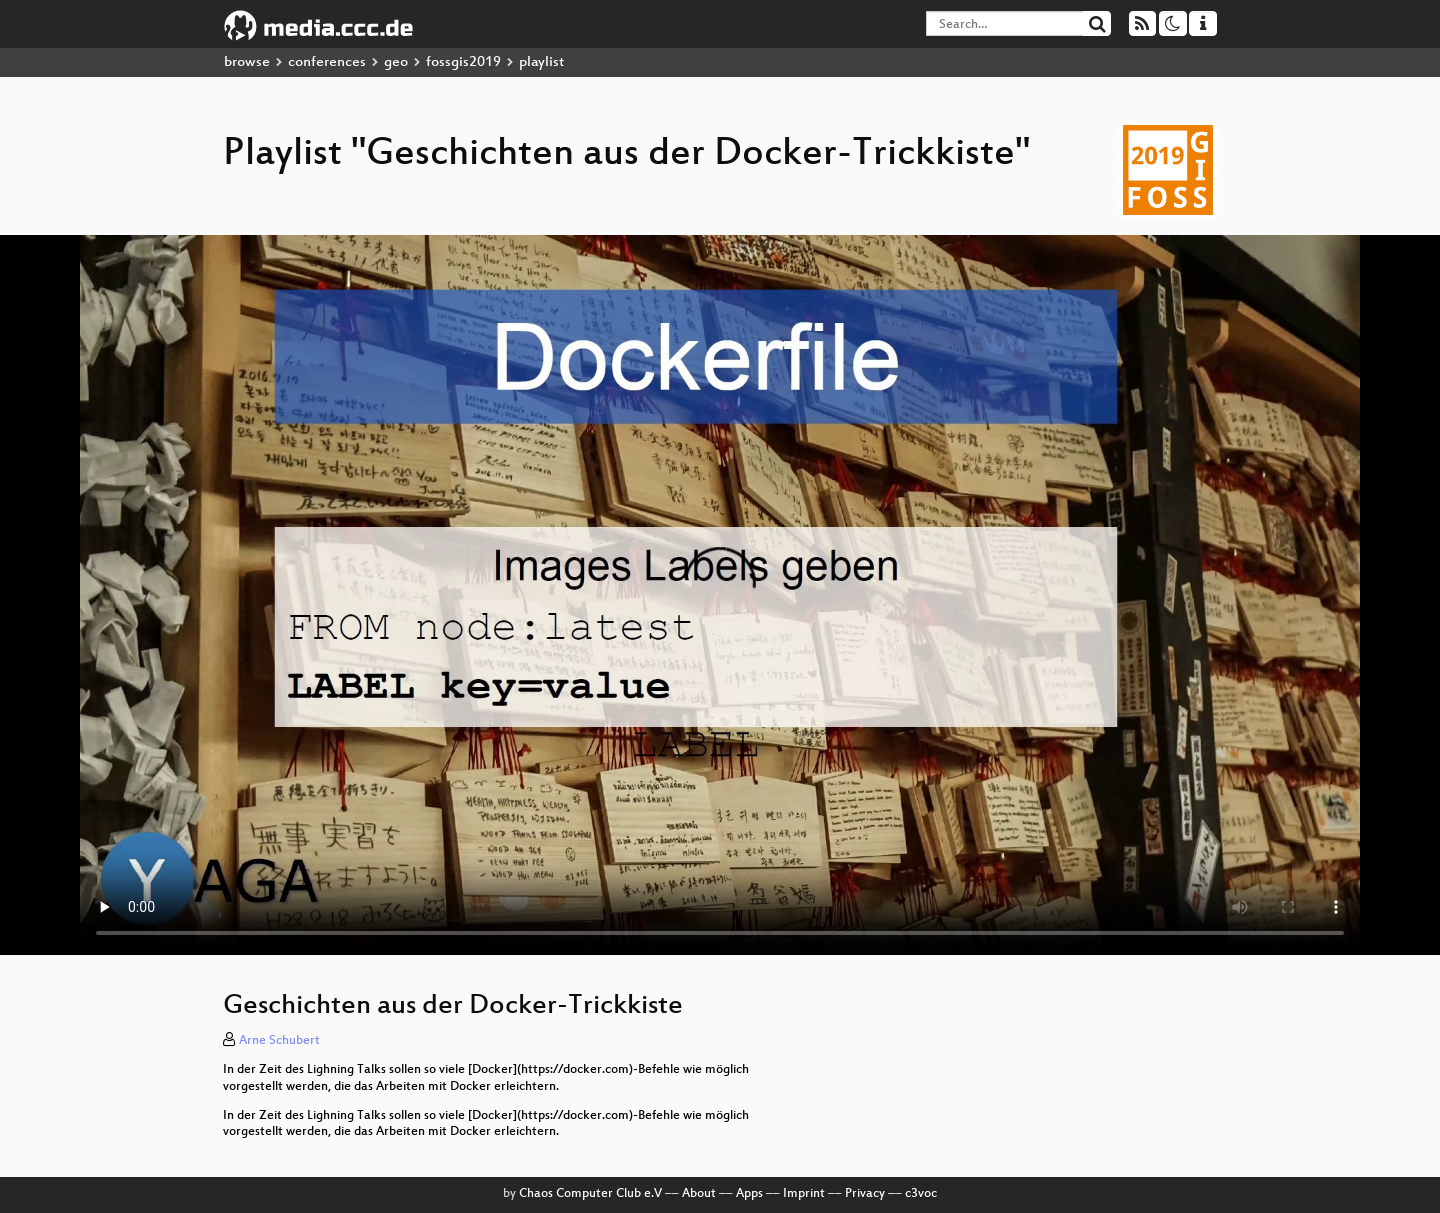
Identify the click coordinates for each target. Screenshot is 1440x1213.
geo (396, 62)
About (699, 1194)
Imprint (804, 1194)
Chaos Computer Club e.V (590, 1194)
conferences (327, 62)
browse (247, 62)
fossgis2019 (463, 62)
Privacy (865, 1194)
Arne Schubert (279, 1041)
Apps (749, 1194)
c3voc (921, 1194)
